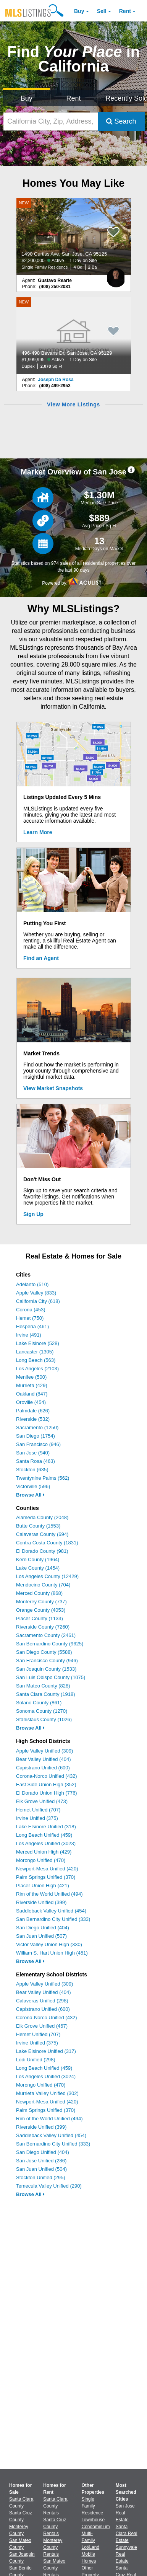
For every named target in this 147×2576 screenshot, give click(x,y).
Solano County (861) (38, 1702)
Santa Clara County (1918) (45, 1694)
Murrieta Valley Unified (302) (47, 2093)
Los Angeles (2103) (37, 1368)
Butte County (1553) (38, 1526)
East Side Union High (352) (46, 1784)
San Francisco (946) (38, 1444)
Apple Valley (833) (36, 1293)
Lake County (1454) (38, 1568)
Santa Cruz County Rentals (54, 2526)
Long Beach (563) (35, 1360)
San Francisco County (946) (47, 1660)
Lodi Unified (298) (35, 2059)
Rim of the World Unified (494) (49, 1894)
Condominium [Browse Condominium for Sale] (96, 2526)
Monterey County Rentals (52, 2547)
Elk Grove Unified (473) (42, 1801)
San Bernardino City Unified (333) (53, 1919)
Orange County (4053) (40, 1610)
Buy (79, 11)
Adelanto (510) (32, 1284)
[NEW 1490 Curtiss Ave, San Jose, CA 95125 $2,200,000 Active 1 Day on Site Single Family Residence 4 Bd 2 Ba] (73, 236)
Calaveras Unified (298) (42, 2001)
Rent (125, 11)
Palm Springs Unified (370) (45, 1877)
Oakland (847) (31, 1394)
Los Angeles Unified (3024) (46, 2076)
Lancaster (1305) (34, 1352)
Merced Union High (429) (43, 1852)
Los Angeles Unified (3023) (46, 1843)
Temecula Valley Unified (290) (49, 2186)
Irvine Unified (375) (37, 1818)
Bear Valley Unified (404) (43, 1759)
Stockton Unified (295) (40, 2177)
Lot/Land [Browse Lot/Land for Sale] (91, 2547)
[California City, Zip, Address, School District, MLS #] (50, 121)
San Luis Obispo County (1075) (50, 1677)
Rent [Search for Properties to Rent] (73, 98)
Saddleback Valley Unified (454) (51, 1911)
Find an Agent (41, 958)
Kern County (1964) (37, 1559)
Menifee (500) (31, 1377)
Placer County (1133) (39, 1618)
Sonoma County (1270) (41, 1711)
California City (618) (38, 1301)
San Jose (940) (33, 1453)
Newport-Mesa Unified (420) (47, 1869)
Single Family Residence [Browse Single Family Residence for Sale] (92, 2506)
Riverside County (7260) (42, 1627)
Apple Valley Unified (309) (44, 1751)
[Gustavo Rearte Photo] (116, 274)
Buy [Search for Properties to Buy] (26, 98)
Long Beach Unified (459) (44, 1835)
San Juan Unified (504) (41, 2169)
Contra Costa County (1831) (47, 1543)
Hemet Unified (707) (38, 1810)
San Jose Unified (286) (41, 2161)
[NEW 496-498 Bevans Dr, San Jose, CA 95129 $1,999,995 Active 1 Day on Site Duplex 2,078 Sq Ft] (73, 335)
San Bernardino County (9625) (49, 1644)
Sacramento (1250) (37, 1427)
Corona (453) (30, 1309)
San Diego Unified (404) (42, 1927)
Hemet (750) (30, 1318)
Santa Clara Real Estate (126, 2533)
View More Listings (73, 404)
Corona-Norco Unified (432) (46, 1776)
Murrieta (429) (31, 1385)
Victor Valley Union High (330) (49, 1944)
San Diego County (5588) (44, 1652)
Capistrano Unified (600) (43, 1768)
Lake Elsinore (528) (37, 1343)
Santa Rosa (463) (35, 1461)
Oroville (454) (31, 1402)
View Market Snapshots (53, 1088)
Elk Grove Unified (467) (42, 2026)
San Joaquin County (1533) (46, 1669)
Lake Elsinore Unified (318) (46, 1826)
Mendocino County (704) (43, 1585)
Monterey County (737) (41, 1601)
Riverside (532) (33, 1419)
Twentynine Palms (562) (42, 1478)
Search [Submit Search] (121, 121)
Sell (102, 11)
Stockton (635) (32, 1469)
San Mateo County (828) (43, 1686)
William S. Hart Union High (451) (52, 1953)
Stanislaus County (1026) (44, 1719)
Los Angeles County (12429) (47, 1576)
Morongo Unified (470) (40, 1860)
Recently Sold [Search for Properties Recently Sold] (124, 98)
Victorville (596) (33, 1486)
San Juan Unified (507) (41, 1936)
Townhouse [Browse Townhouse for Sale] (93, 2519)
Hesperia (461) (32, 1326)
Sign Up (33, 1214)
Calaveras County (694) (42, 1534)
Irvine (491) (28, 1335)
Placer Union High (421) (42, 1885)
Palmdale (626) (33, 1411)
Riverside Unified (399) (41, 1902)
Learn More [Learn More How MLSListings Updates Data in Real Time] (37, 832)
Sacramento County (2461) (46, 1635)
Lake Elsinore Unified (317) (46, 2051)
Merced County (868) (39, 1593)
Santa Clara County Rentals (55, 2506)
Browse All (30, 1495)
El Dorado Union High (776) (46, 1793)
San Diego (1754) (35, 1436)
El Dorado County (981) (42, 1551)
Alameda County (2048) (42, 1517)
